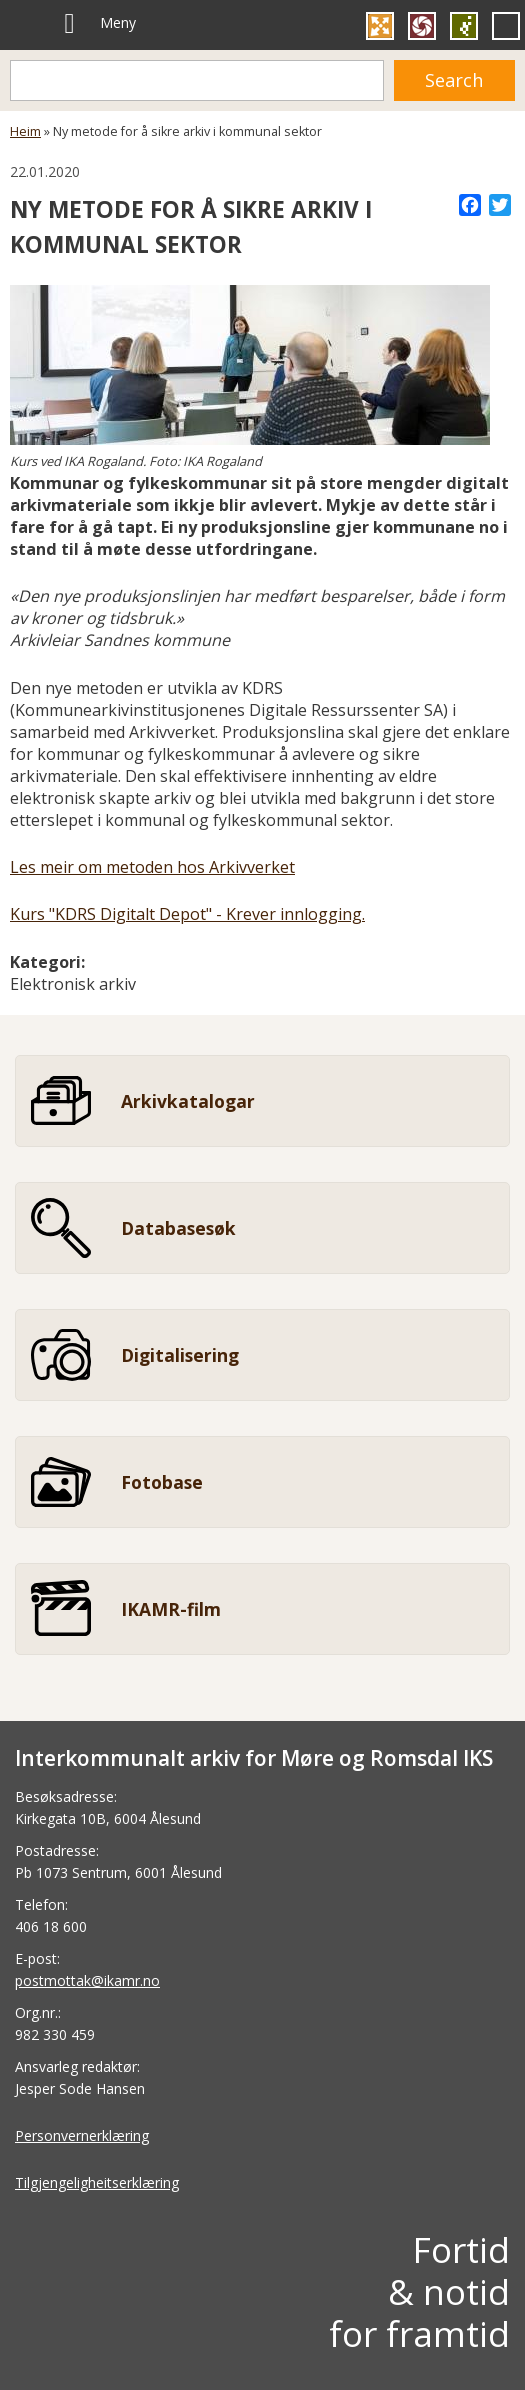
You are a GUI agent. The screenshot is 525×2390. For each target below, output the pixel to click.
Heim (25, 131)
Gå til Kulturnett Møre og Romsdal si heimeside (380, 26)
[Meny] (69, 24)
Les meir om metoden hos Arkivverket (152, 867)
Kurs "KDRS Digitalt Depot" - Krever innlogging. (187, 914)
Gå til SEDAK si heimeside (464, 26)
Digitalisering (180, 1355)
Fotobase (162, 1482)
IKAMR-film (171, 1609)
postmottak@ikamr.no (87, 1980)
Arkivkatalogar (188, 1101)
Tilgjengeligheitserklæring (97, 2182)
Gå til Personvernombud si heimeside (506, 26)
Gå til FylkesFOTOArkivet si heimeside (422, 26)
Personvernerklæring (82, 2135)
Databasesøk (178, 1228)
